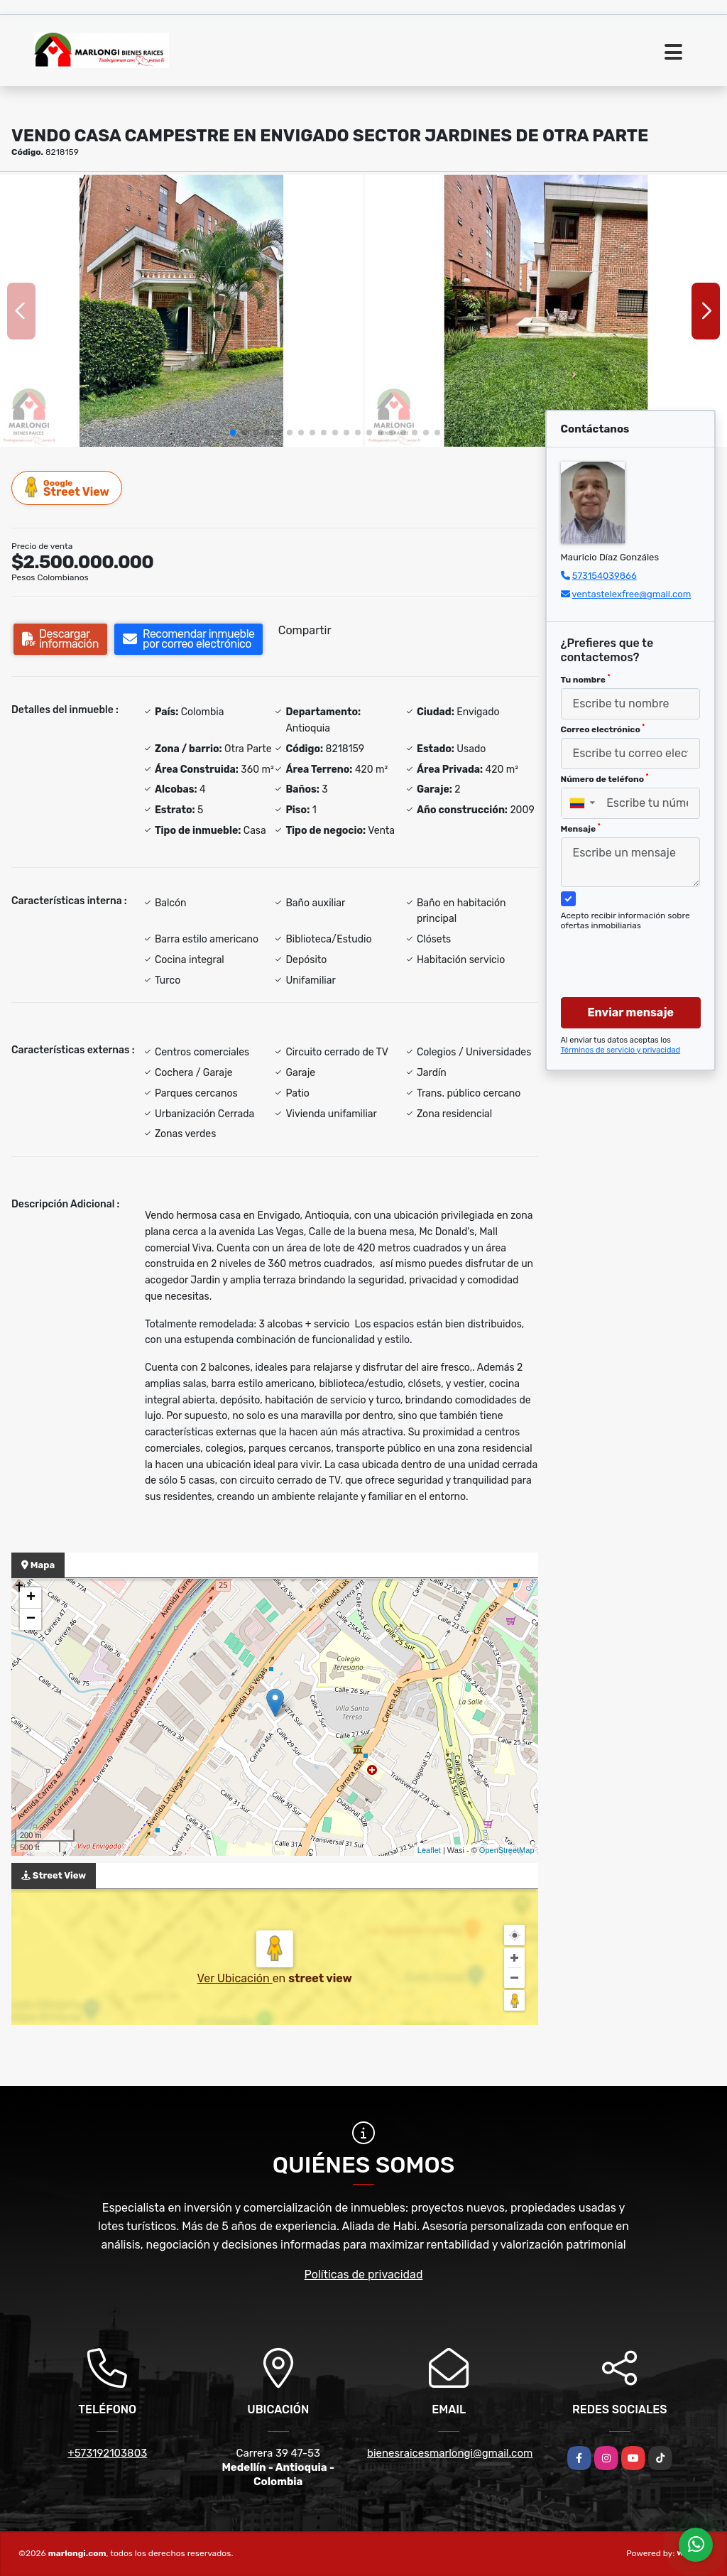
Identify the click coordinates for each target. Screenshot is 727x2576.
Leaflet (429, 1850)
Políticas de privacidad (364, 2274)
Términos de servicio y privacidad (621, 1050)
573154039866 (604, 575)
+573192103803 (107, 2453)
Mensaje (581, 828)
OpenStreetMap (507, 1850)
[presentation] (638, 950)
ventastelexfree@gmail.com (631, 594)
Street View (67, 488)
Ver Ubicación (235, 1978)
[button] (233, 432)
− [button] (30, 1619)
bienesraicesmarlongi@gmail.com (449, 2453)
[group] (181, 311)
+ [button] (30, 1598)
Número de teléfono (605, 778)
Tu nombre (586, 679)
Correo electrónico (603, 728)
